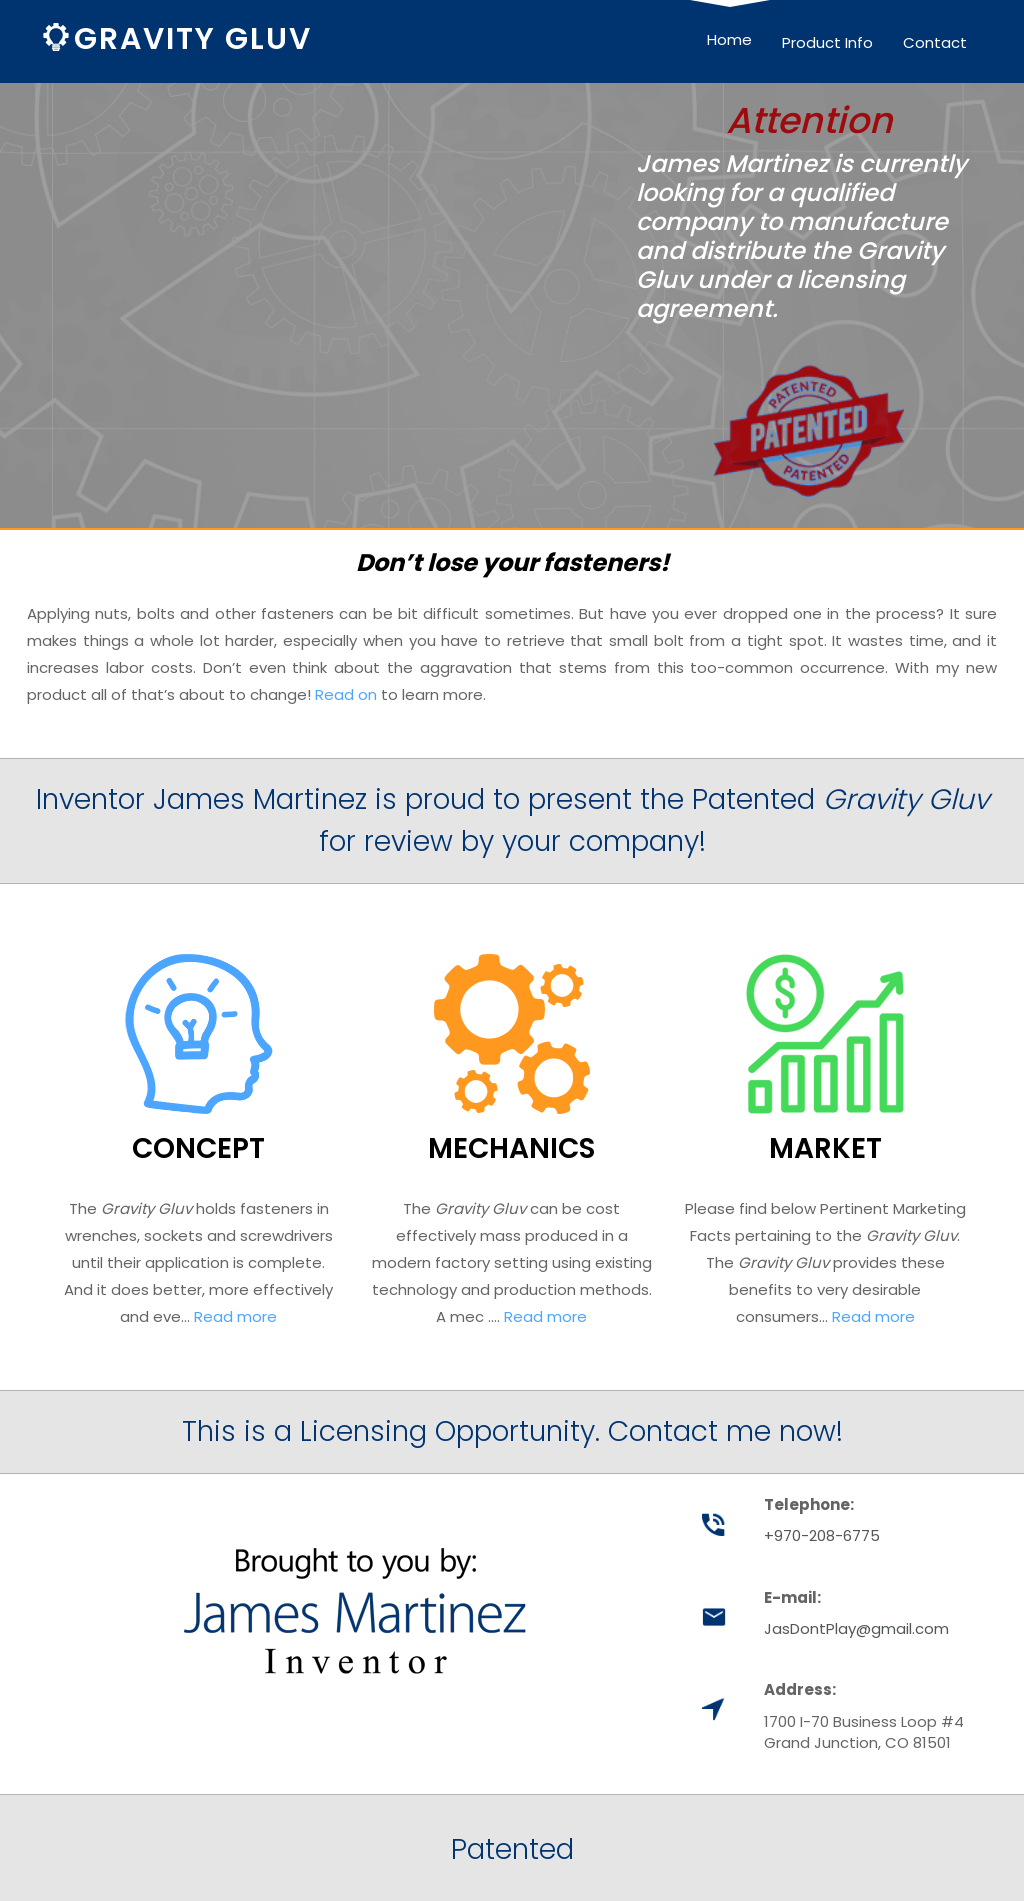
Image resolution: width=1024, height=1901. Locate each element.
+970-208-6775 (822, 1535)
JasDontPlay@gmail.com (856, 1628)
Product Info (827, 42)
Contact (935, 42)
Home (729, 39)
